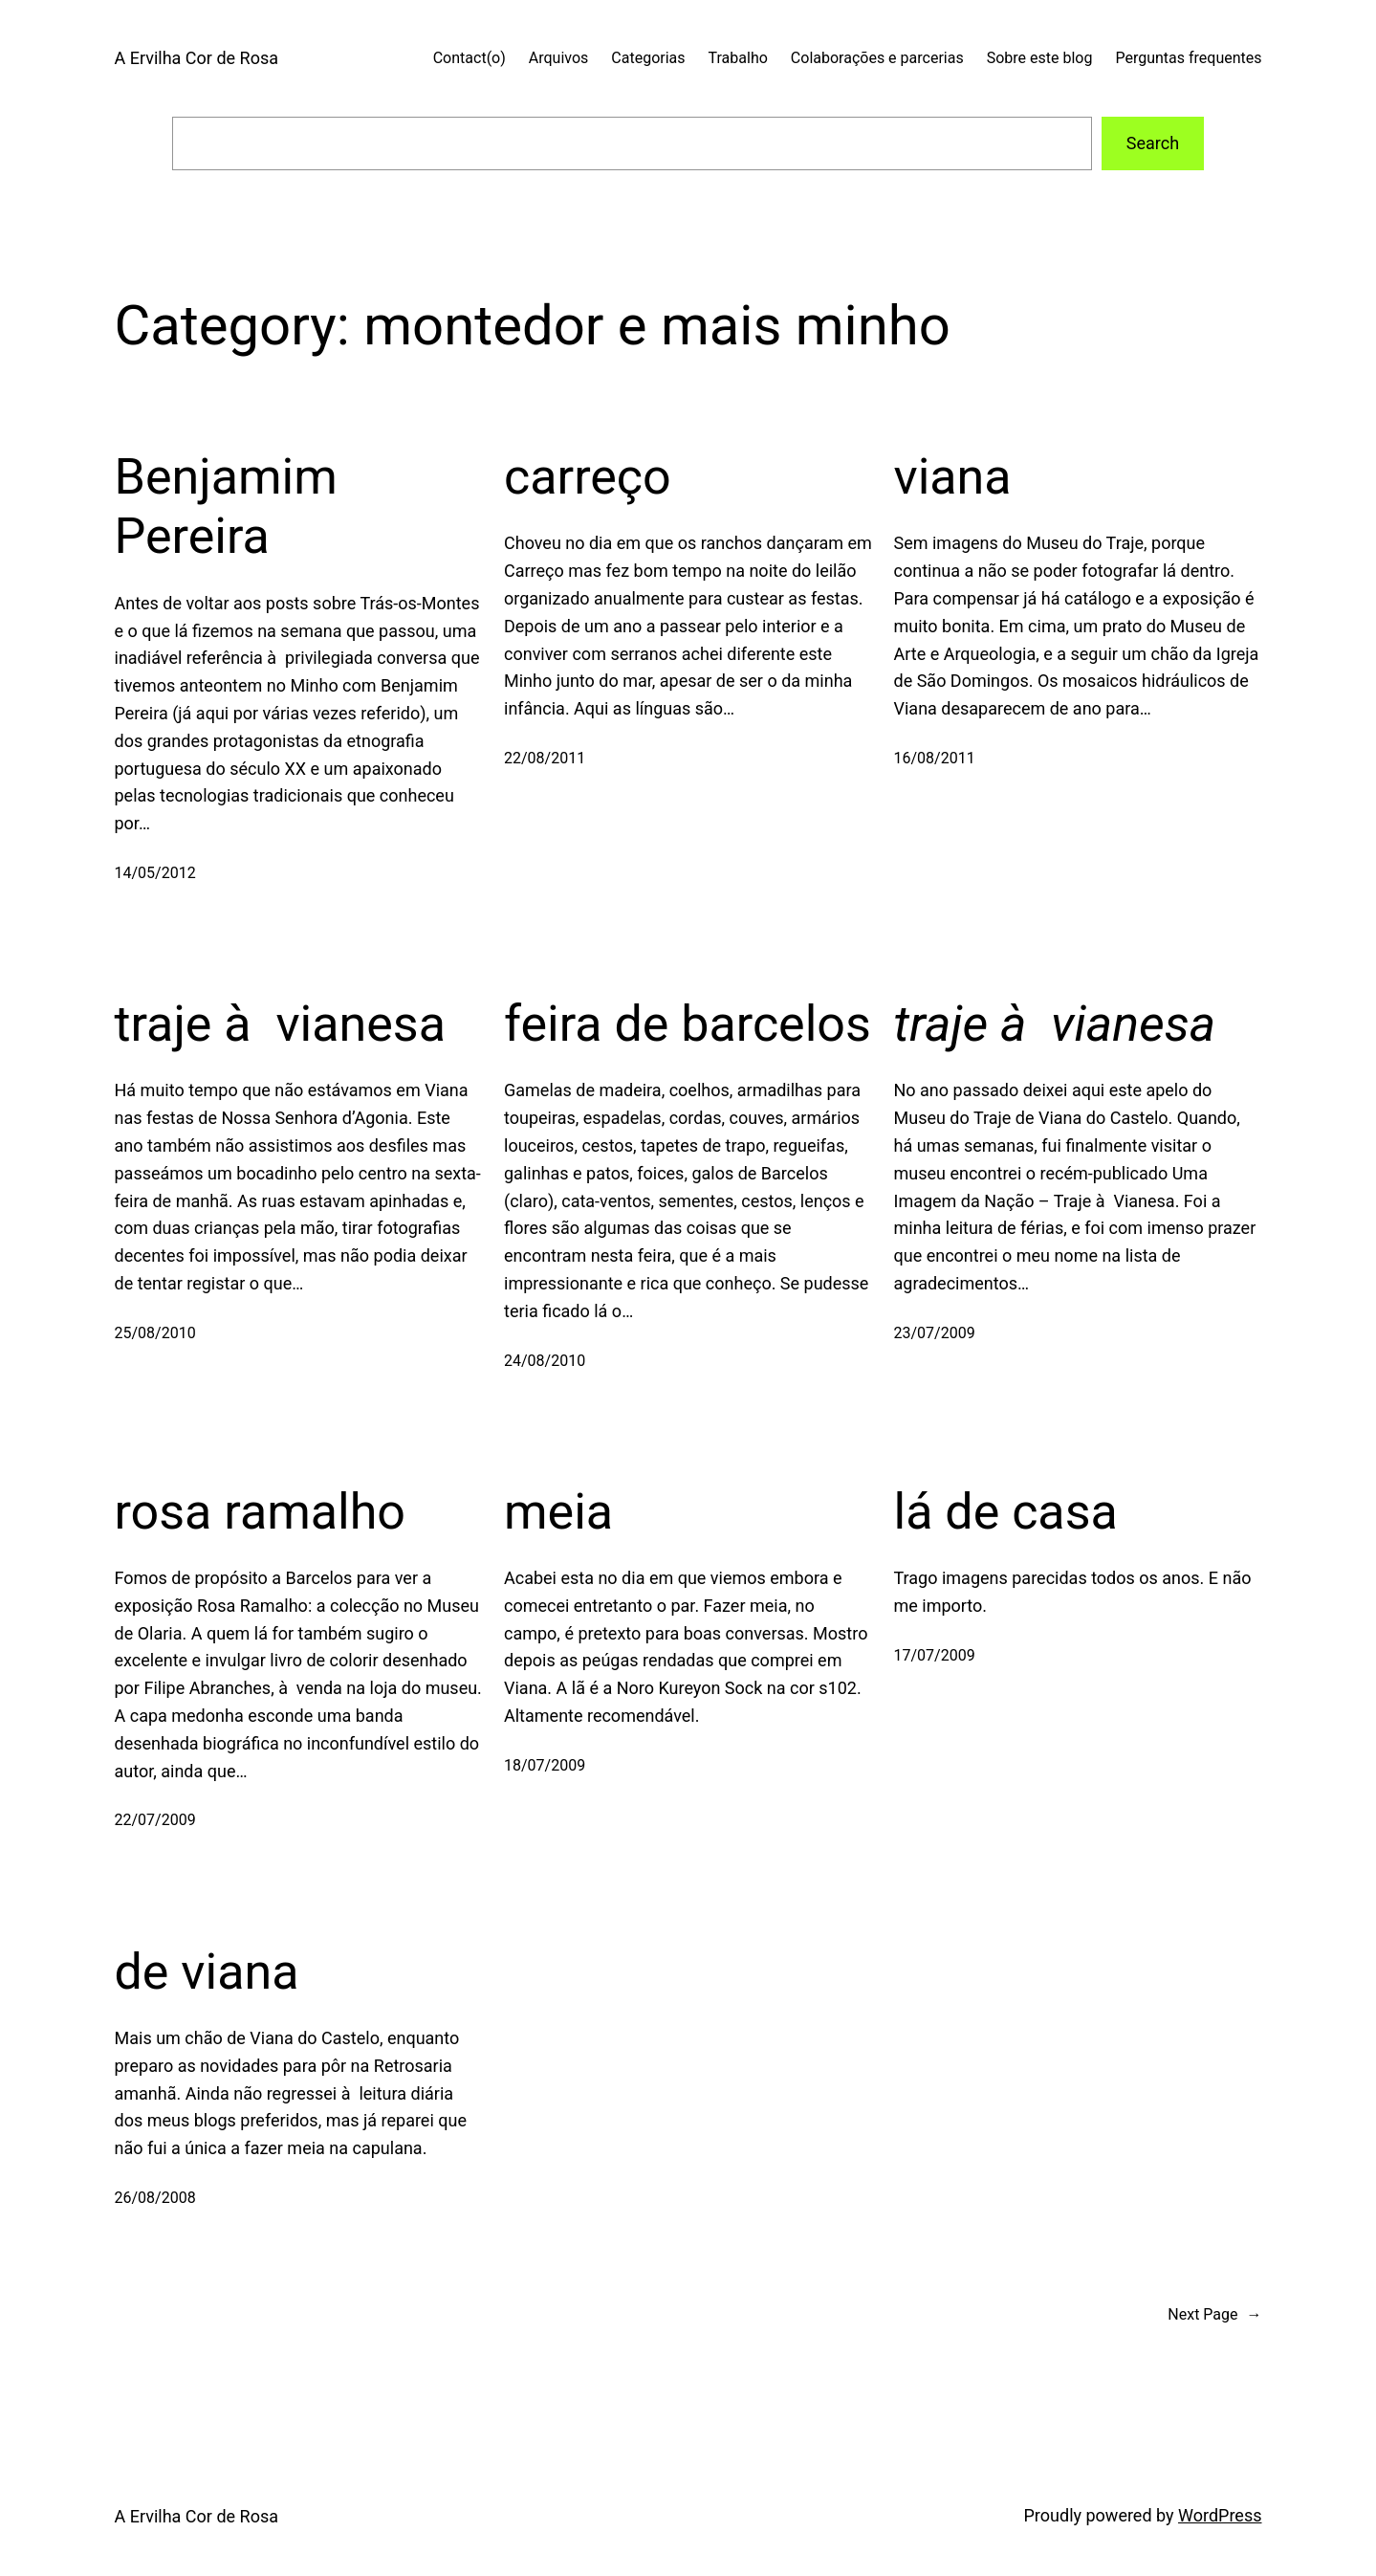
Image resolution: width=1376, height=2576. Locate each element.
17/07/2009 (934, 1655)
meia (558, 1512)
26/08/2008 (155, 2198)
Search (1152, 143)
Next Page (1214, 2314)
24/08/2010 (544, 1361)
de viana (207, 1972)
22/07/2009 (155, 1820)
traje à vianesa (280, 1024)
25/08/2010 (155, 1333)
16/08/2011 (934, 758)
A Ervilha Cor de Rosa (196, 58)
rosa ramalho (260, 1512)
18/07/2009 (544, 1765)
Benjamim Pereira (226, 506)
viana (953, 477)
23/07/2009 (934, 1333)
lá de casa (1006, 1512)
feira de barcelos (687, 1024)
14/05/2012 (155, 873)
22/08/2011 (544, 758)
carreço (587, 477)
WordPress (1219, 2515)
